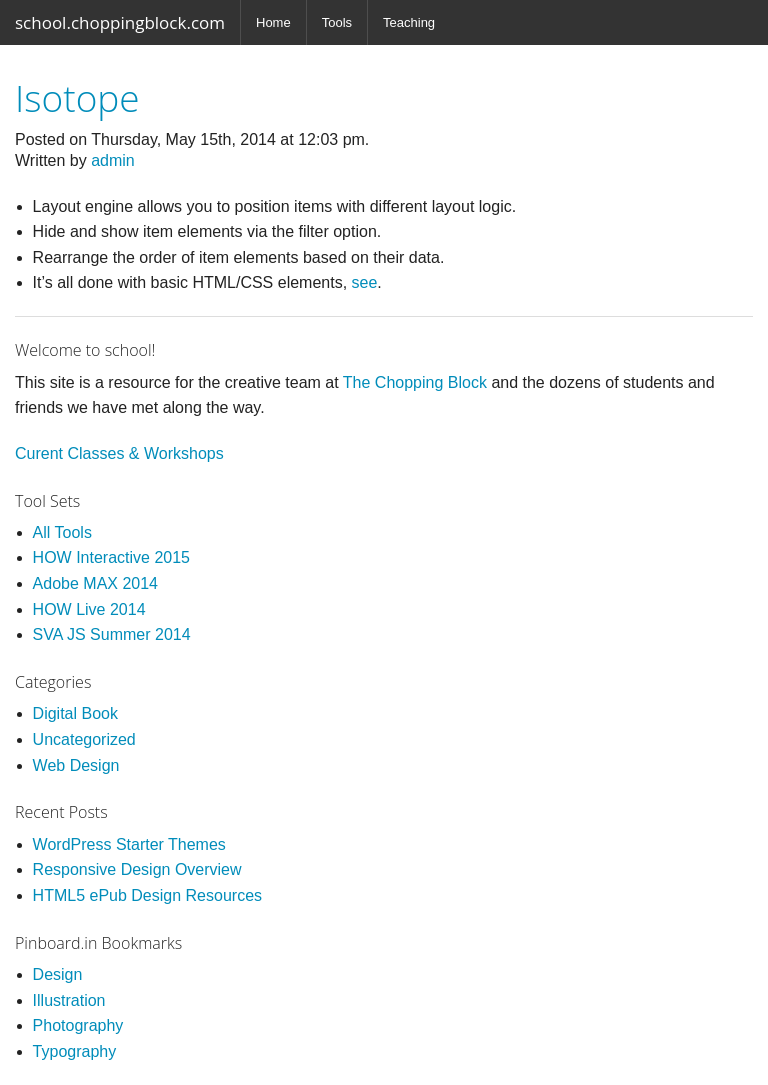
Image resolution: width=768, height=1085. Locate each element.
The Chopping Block (415, 382)
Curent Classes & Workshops (119, 453)
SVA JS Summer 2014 (112, 634)
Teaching (409, 22)
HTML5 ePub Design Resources (147, 895)
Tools (337, 22)
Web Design (76, 765)
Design (58, 974)
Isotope (77, 97)
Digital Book (75, 713)
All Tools (62, 532)
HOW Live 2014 (89, 609)
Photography (78, 1025)
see (365, 282)
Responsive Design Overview (137, 869)
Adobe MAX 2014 (95, 583)
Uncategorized (84, 739)
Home (273, 22)
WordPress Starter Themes (129, 844)
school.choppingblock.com (120, 22)
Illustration (69, 1000)
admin (113, 160)
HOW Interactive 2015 (111, 557)
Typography (75, 1051)
